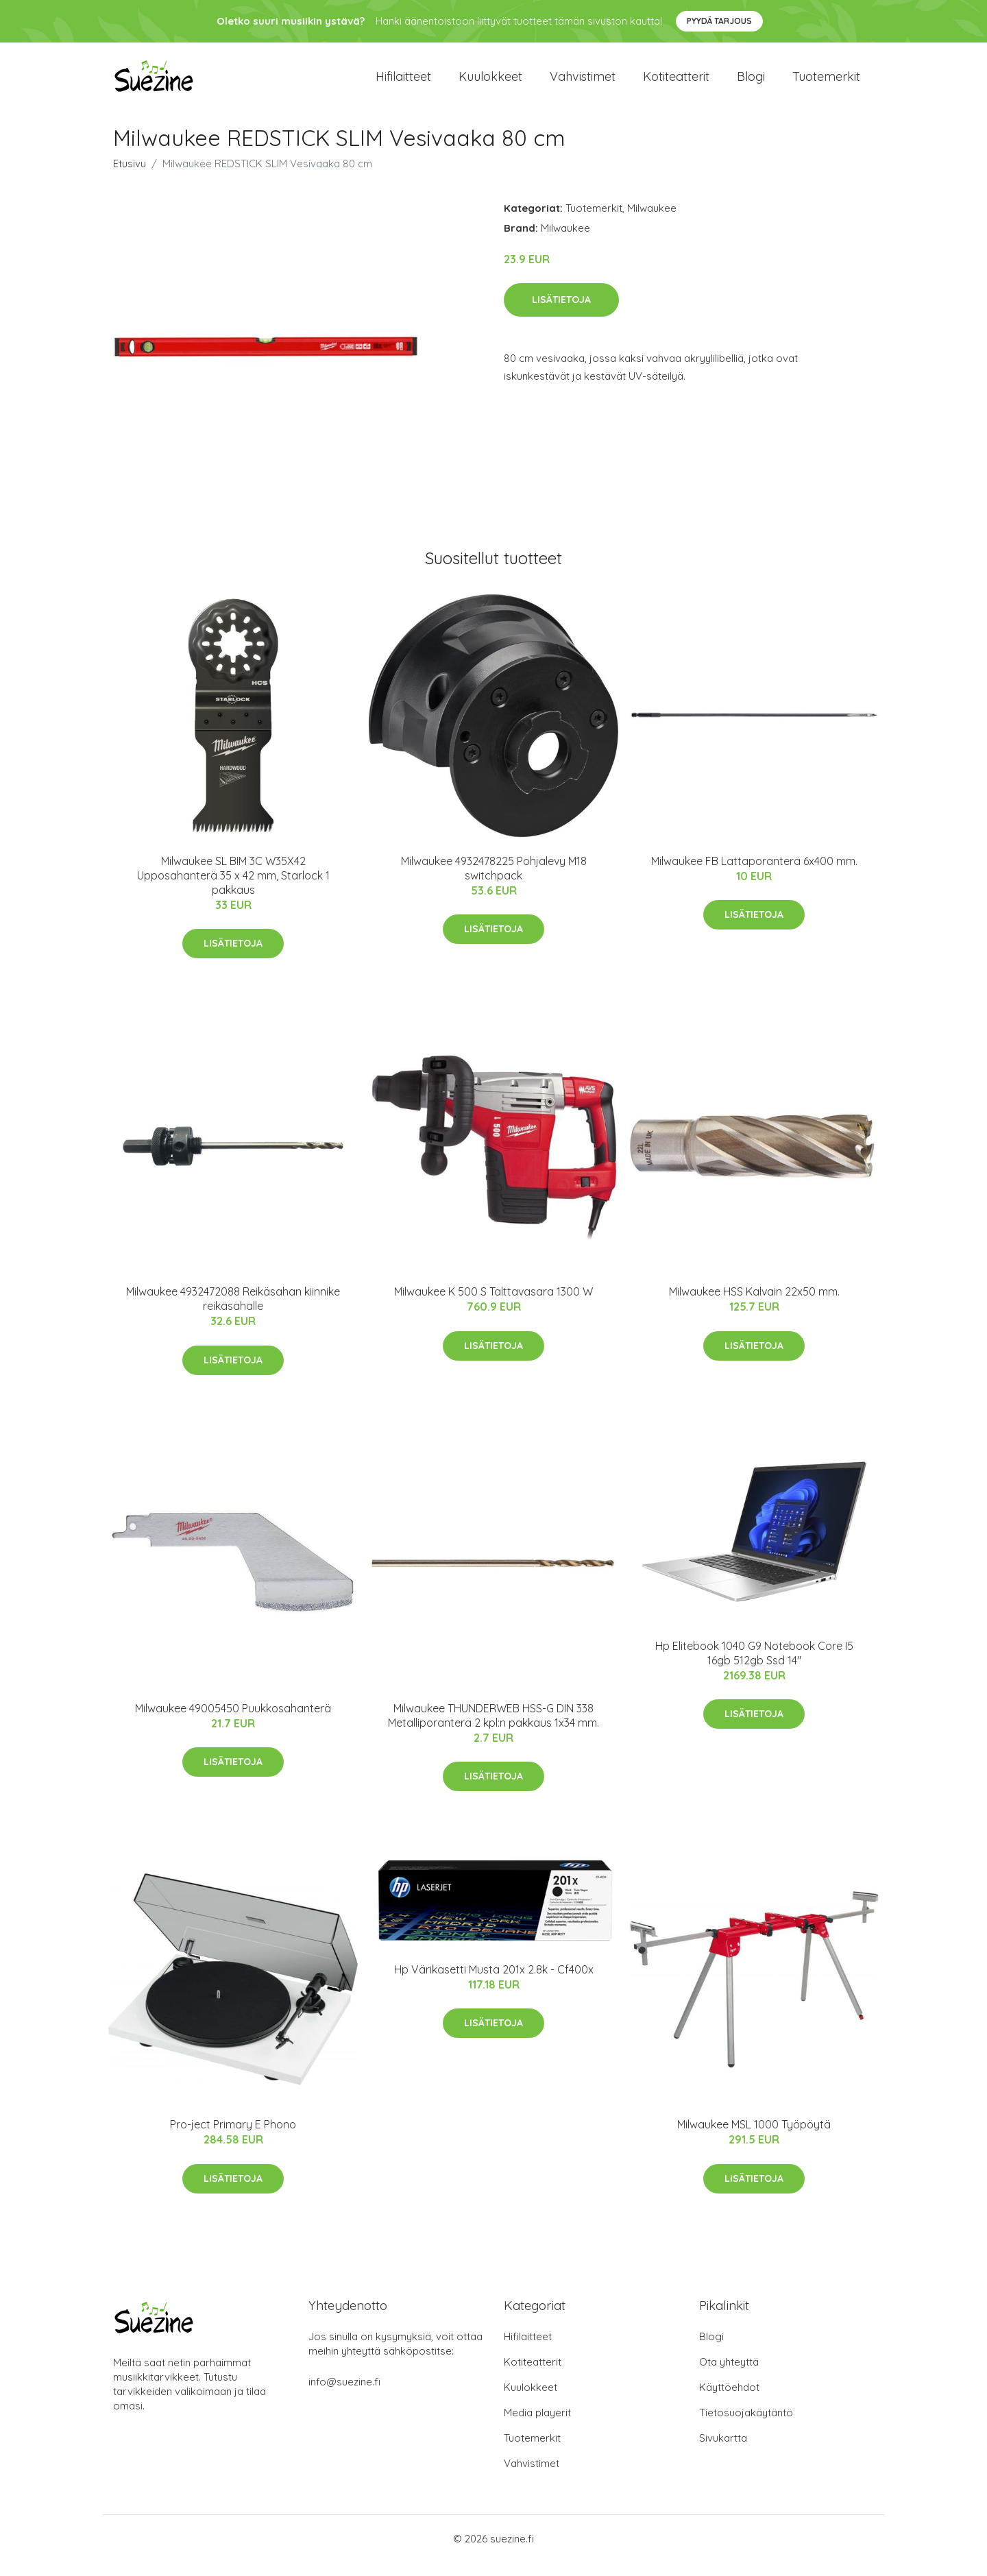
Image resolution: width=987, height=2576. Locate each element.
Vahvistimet (583, 83)
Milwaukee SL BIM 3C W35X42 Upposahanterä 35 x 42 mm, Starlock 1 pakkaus (233, 889)
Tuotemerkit (826, 83)
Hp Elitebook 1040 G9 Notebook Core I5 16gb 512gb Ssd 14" (754, 1667)
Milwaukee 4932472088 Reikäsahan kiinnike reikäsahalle (233, 1312)
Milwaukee (652, 221)
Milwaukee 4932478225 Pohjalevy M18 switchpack (494, 882)
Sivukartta (723, 2451)
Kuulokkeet (490, 83)
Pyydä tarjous (719, 21)
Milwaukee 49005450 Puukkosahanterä (233, 1722)
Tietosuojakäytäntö (746, 2426)
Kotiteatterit (676, 83)
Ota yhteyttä (729, 2375)
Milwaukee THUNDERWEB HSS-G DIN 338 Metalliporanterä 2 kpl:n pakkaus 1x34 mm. (493, 1729)
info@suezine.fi (344, 2395)
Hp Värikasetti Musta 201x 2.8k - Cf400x (494, 1983)
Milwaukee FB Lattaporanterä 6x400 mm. (754, 875)
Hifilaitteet (403, 83)
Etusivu (129, 177)
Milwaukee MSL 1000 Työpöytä (754, 2138)
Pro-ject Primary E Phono (233, 2138)
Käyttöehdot (729, 2400)
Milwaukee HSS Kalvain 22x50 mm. (754, 1305)
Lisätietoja (561, 313)
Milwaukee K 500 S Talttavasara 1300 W (493, 1305)
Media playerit (537, 2426)
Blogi (751, 83)
